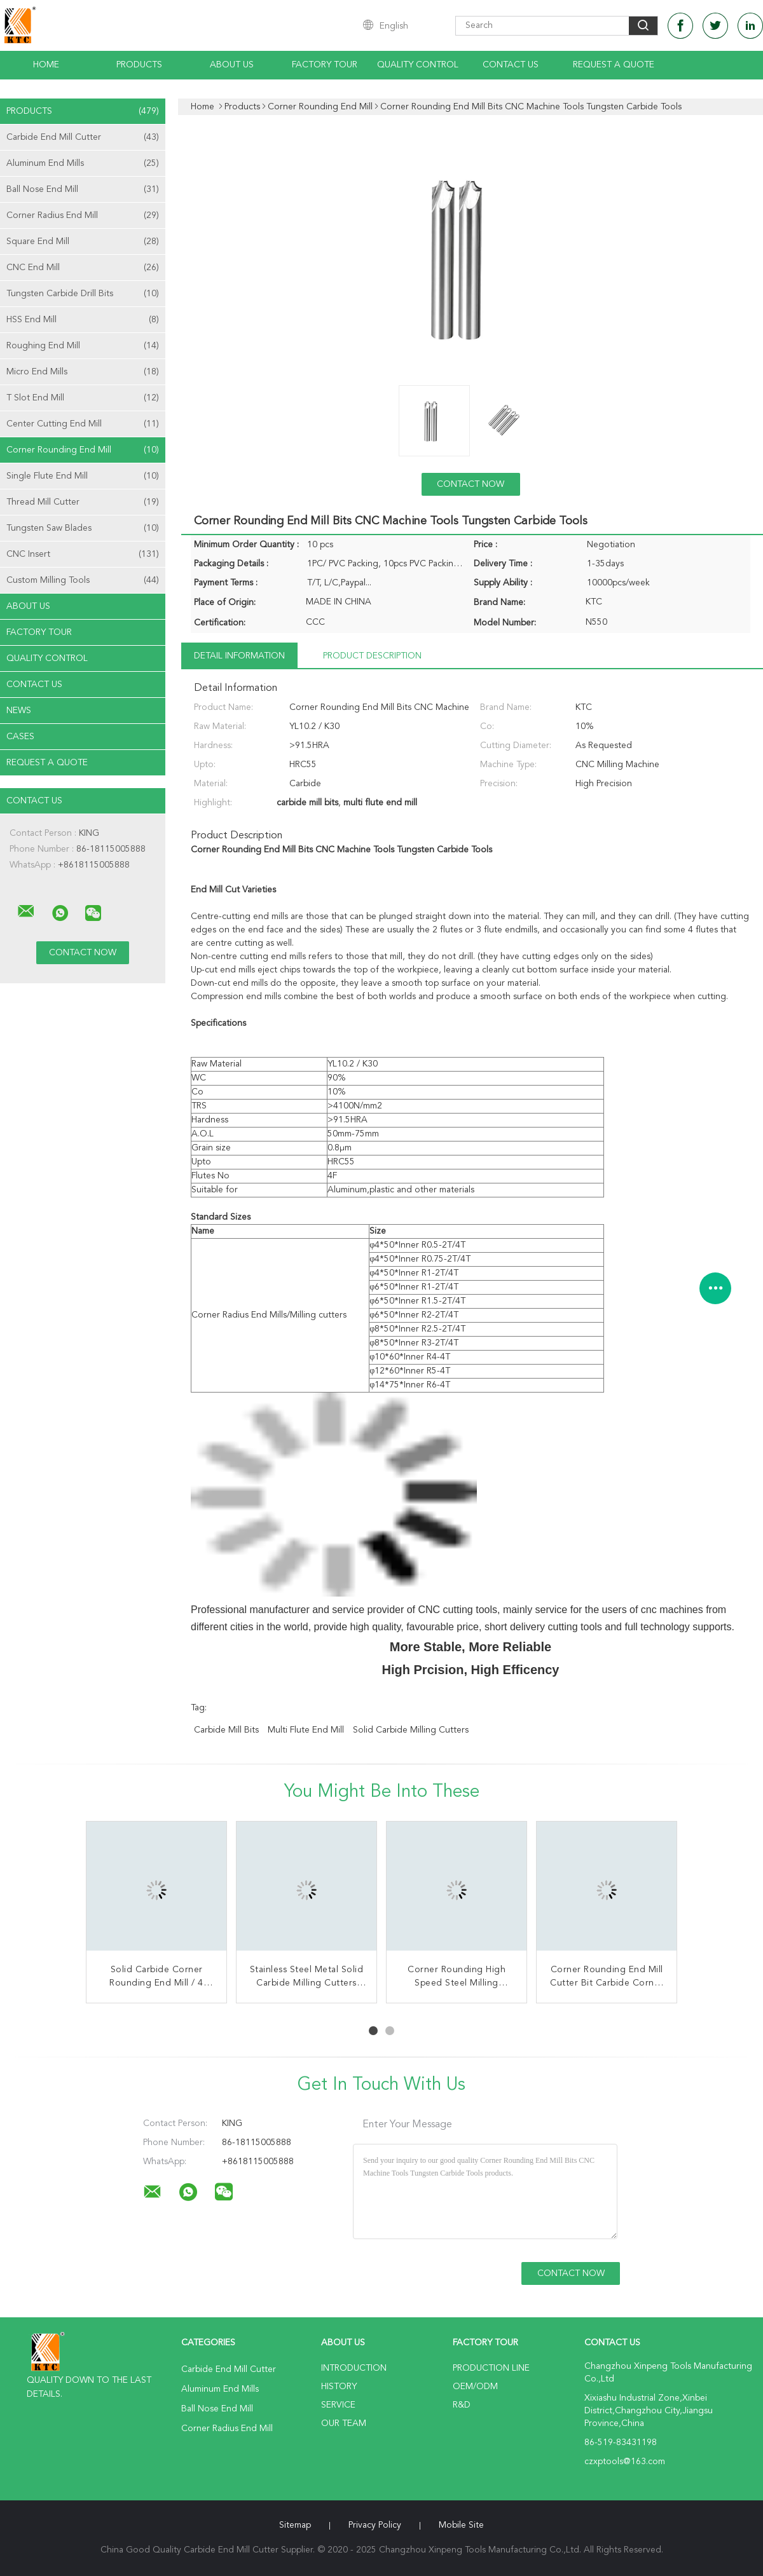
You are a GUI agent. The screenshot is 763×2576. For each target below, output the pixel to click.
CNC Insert (82, 554)
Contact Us (511, 64)
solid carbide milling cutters (411, 1730)
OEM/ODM (475, 2386)
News (18, 710)
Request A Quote (613, 64)
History (339, 2386)
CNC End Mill (82, 267)
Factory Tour (324, 64)
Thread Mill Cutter (82, 502)
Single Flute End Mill (82, 476)
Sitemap (295, 2525)
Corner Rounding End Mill (82, 450)
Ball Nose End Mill (82, 189)
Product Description (372, 655)
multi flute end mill (306, 1730)
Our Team (343, 2423)
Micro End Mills (82, 372)
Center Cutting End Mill (82, 424)
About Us (232, 64)
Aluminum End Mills (82, 163)
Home (46, 64)
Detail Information (239, 655)
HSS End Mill (82, 319)
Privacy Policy (374, 2525)
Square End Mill (82, 241)
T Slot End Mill (82, 398)
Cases (20, 736)
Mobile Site (461, 2525)
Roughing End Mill (82, 345)
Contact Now (470, 484)
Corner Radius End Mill (82, 215)
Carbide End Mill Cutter (82, 137)
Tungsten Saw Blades (82, 528)
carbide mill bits (226, 1730)
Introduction (354, 2368)
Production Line (491, 2368)
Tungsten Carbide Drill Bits (82, 293)
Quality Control (417, 64)
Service (338, 2405)
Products (139, 64)
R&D (462, 2405)
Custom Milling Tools (82, 580)
